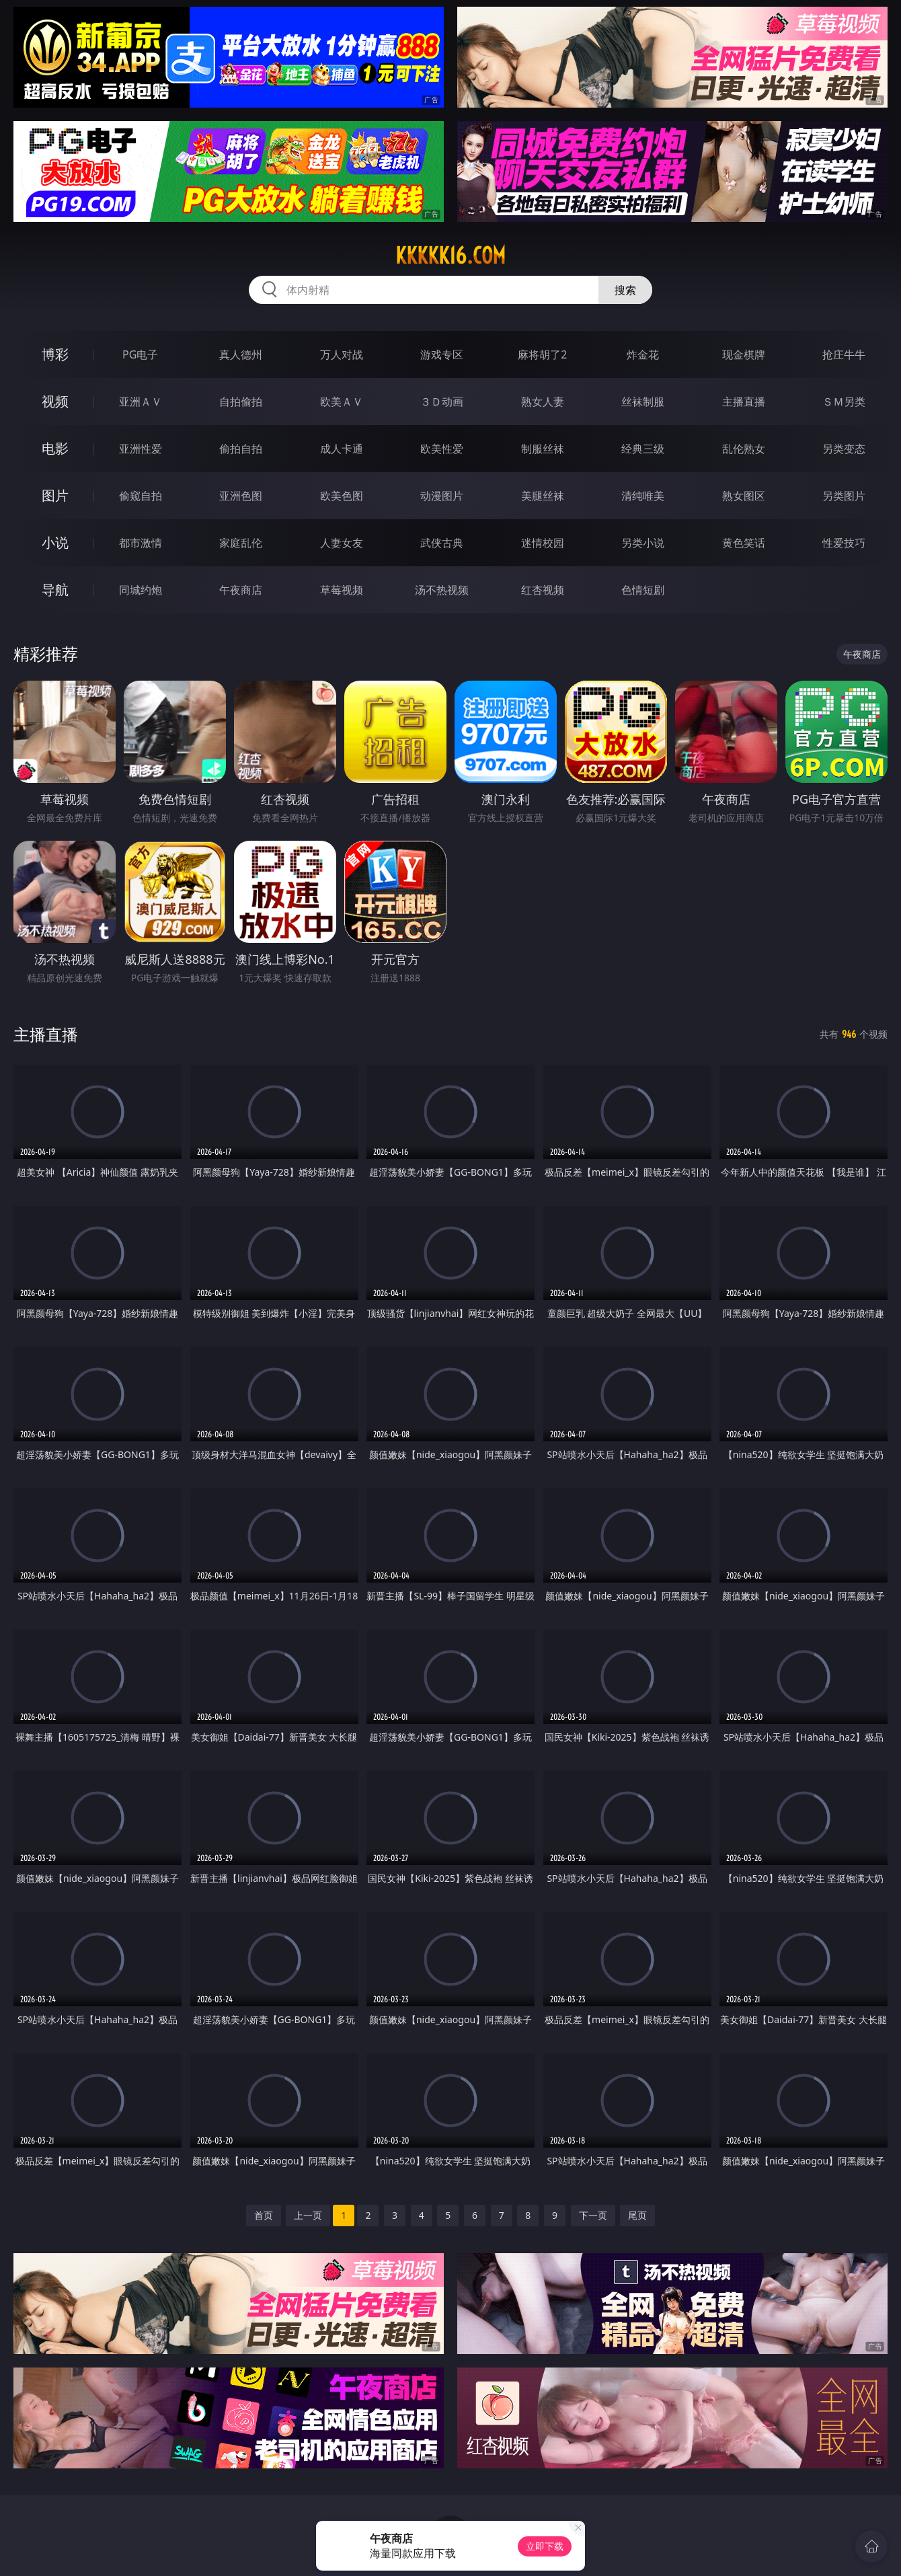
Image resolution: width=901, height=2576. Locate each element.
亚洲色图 (240, 495)
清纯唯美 (642, 495)
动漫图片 (441, 495)
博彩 (55, 354)
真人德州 (240, 354)
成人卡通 (341, 448)
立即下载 (544, 2546)
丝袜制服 (642, 401)
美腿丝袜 (542, 495)
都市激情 (140, 542)
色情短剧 (642, 589)
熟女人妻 (542, 401)
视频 (55, 401)
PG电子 (140, 354)
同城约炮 (140, 589)
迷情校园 (542, 542)
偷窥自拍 (140, 495)
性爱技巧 (843, 542)
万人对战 (341, 354)
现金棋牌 (743, 354)
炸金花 (643, 354)
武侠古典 (441, 542)
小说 (55, 542)
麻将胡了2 (542, 354)
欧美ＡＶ (341, 401)
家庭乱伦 (240, 542)
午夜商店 (240, 589)
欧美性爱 (441, 448)
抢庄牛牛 (843, 354)
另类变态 (843, 448)
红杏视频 (542, 589)
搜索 (625, 289)
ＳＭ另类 (843, 401)
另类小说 (642, 542)
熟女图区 (743, 495)
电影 (55, 448)
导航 (55, 589)
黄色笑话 (743, 542)
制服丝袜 (542, 448)
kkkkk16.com (450, 255)
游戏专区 (441, 354)
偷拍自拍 (240, 448)
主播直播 (743, 401)
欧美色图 (341, 495)
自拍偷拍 (240, 401)
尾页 (637, 2215)
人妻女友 (341, 542)
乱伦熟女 (743, 448)
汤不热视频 (442, 589)
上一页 (308, 2215)
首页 (263, 2215)
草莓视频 (341, 589)
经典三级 (642, 448)
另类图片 (843, 495)
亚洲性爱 (140, 448)
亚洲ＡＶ (140, 401)
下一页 (593, 2215)
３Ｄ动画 (441, 401)
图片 (55, 495)
